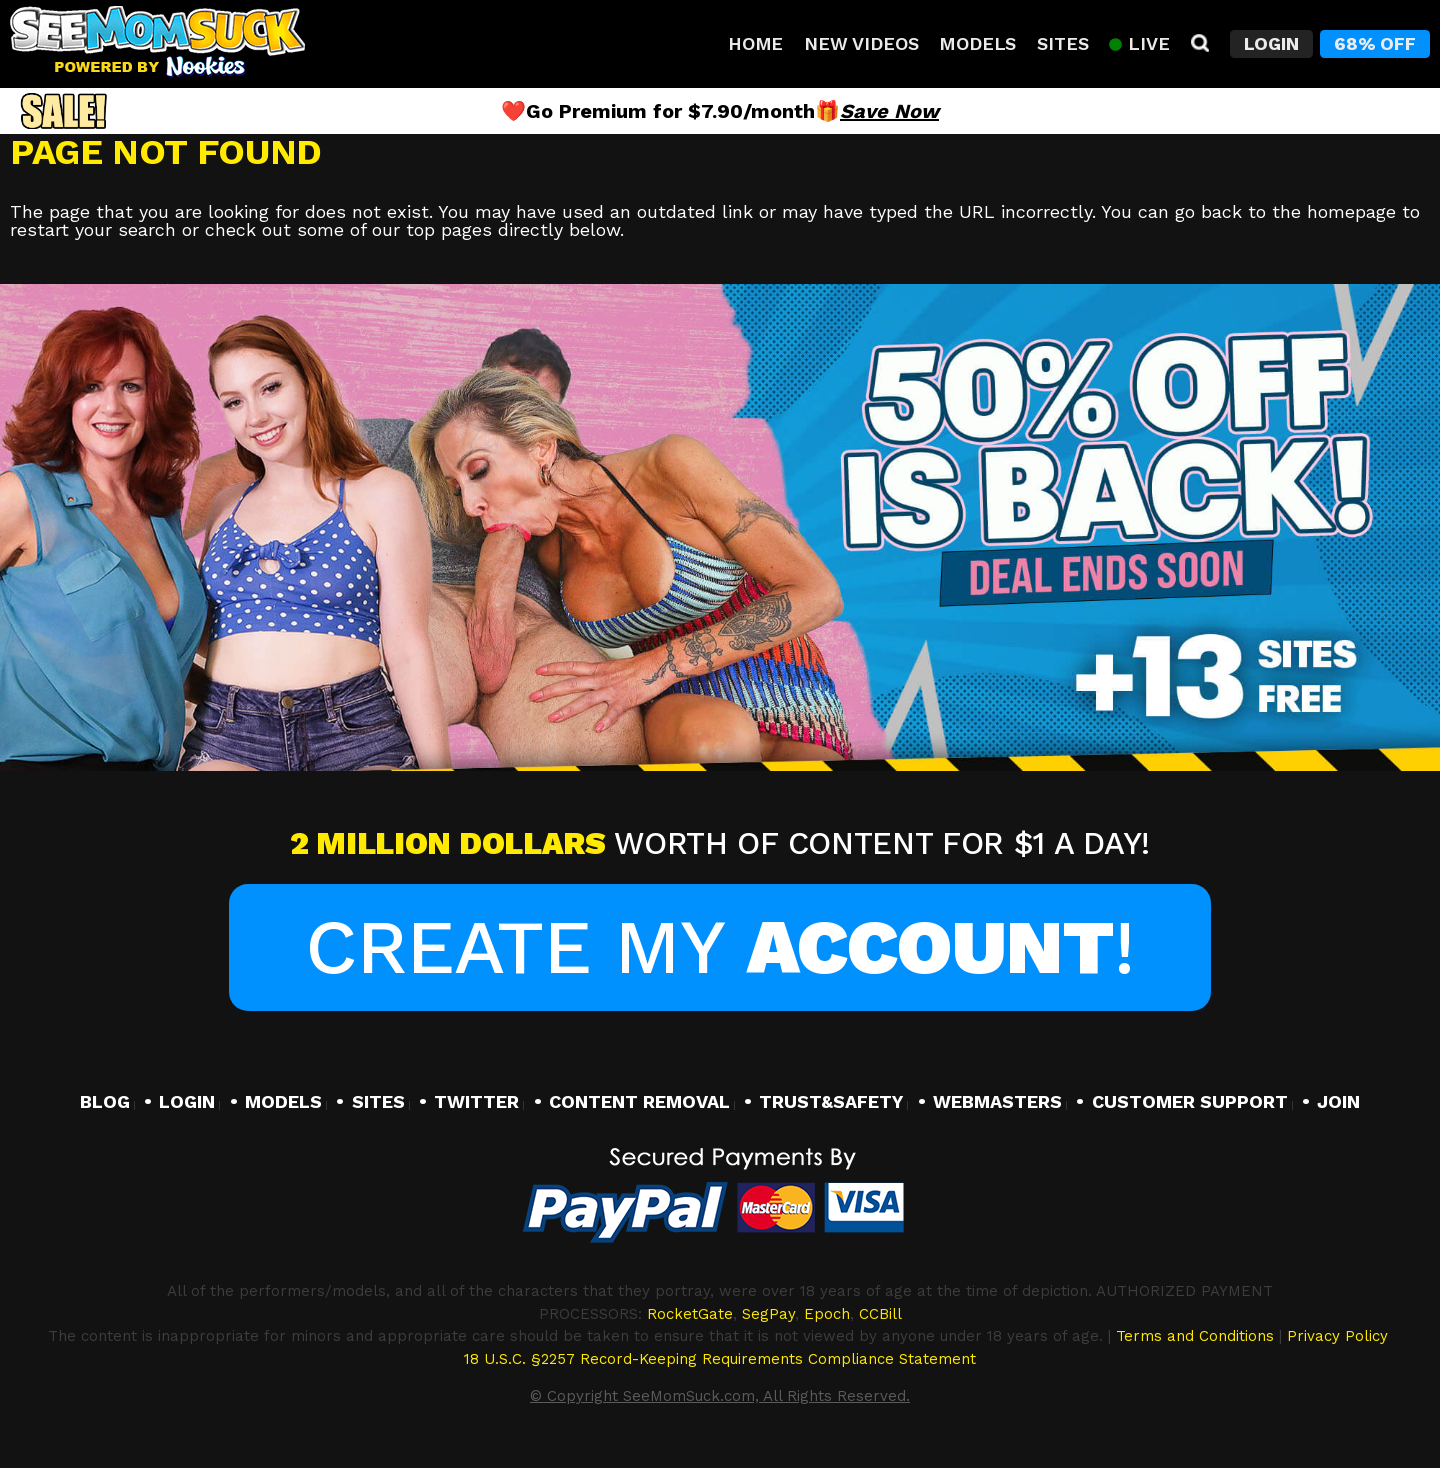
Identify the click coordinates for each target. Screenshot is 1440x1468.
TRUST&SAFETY (831, 1101)
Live (1139, 43)
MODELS (283, 1101)
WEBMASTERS (997, 1101)
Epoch (827, 1314)
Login (1271, 43)
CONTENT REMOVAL (639, 1101)
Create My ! (719, 947)
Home (755, 43)
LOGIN (187, 1101)
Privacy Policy (1337, 1336)
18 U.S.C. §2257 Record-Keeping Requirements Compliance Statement (720, 1359)
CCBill (880, 1314)
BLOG (105, 1101)
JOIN (1338, 1101)
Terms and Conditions (1195, 1336)
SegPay (768, 1314)
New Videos (861, 43)
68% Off (1375, 43)
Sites (1062, 43)
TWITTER (476, 1101)
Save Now (889, 111)
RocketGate (690, 1314)
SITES (378, 1101)
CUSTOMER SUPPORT (1190, 1101)
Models (977, 43)
